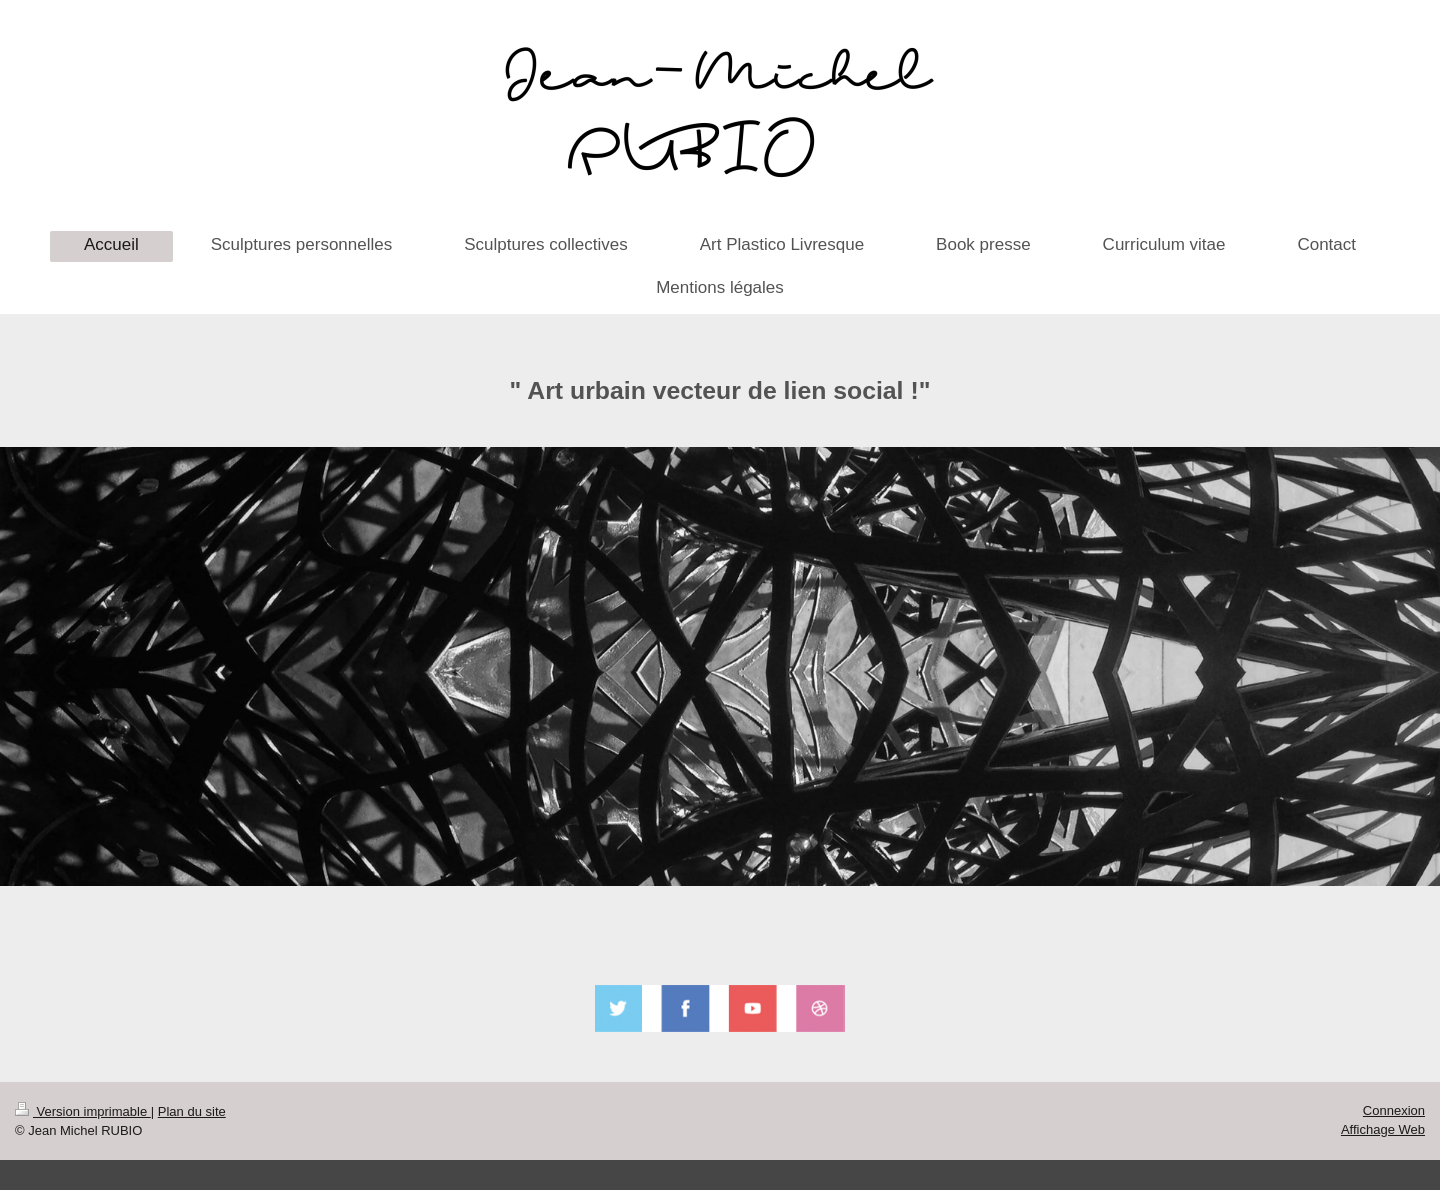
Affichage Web (1383, 1129)
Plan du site (192, 1111)
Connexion (1394, 1110)
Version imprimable (83, 1111)
